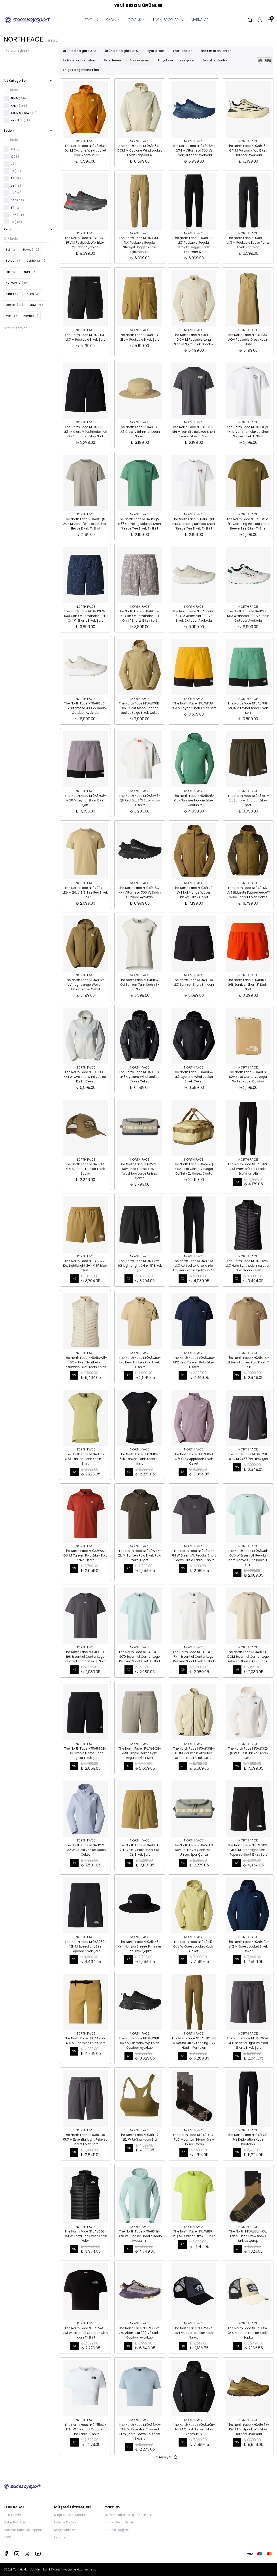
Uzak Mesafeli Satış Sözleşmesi (128, 2515)
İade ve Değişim (66, 2522)
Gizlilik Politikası (15, 2522)
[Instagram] (16, 2553)
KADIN (113, 19)
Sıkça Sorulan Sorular (70, 2515)
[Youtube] (38, 2553)
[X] (27, 2553)
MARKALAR (200, 19)
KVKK (7, 2537)
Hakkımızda (12, 2515)
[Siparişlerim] (260, 20)
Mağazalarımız (65, 2530)
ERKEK (92, 19)
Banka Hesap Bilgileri (120, 2522)
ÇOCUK (137, 19)
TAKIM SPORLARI (168, 19)
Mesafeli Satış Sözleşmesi (23, 2530)
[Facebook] (6, 2553)
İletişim (59, 2537)
